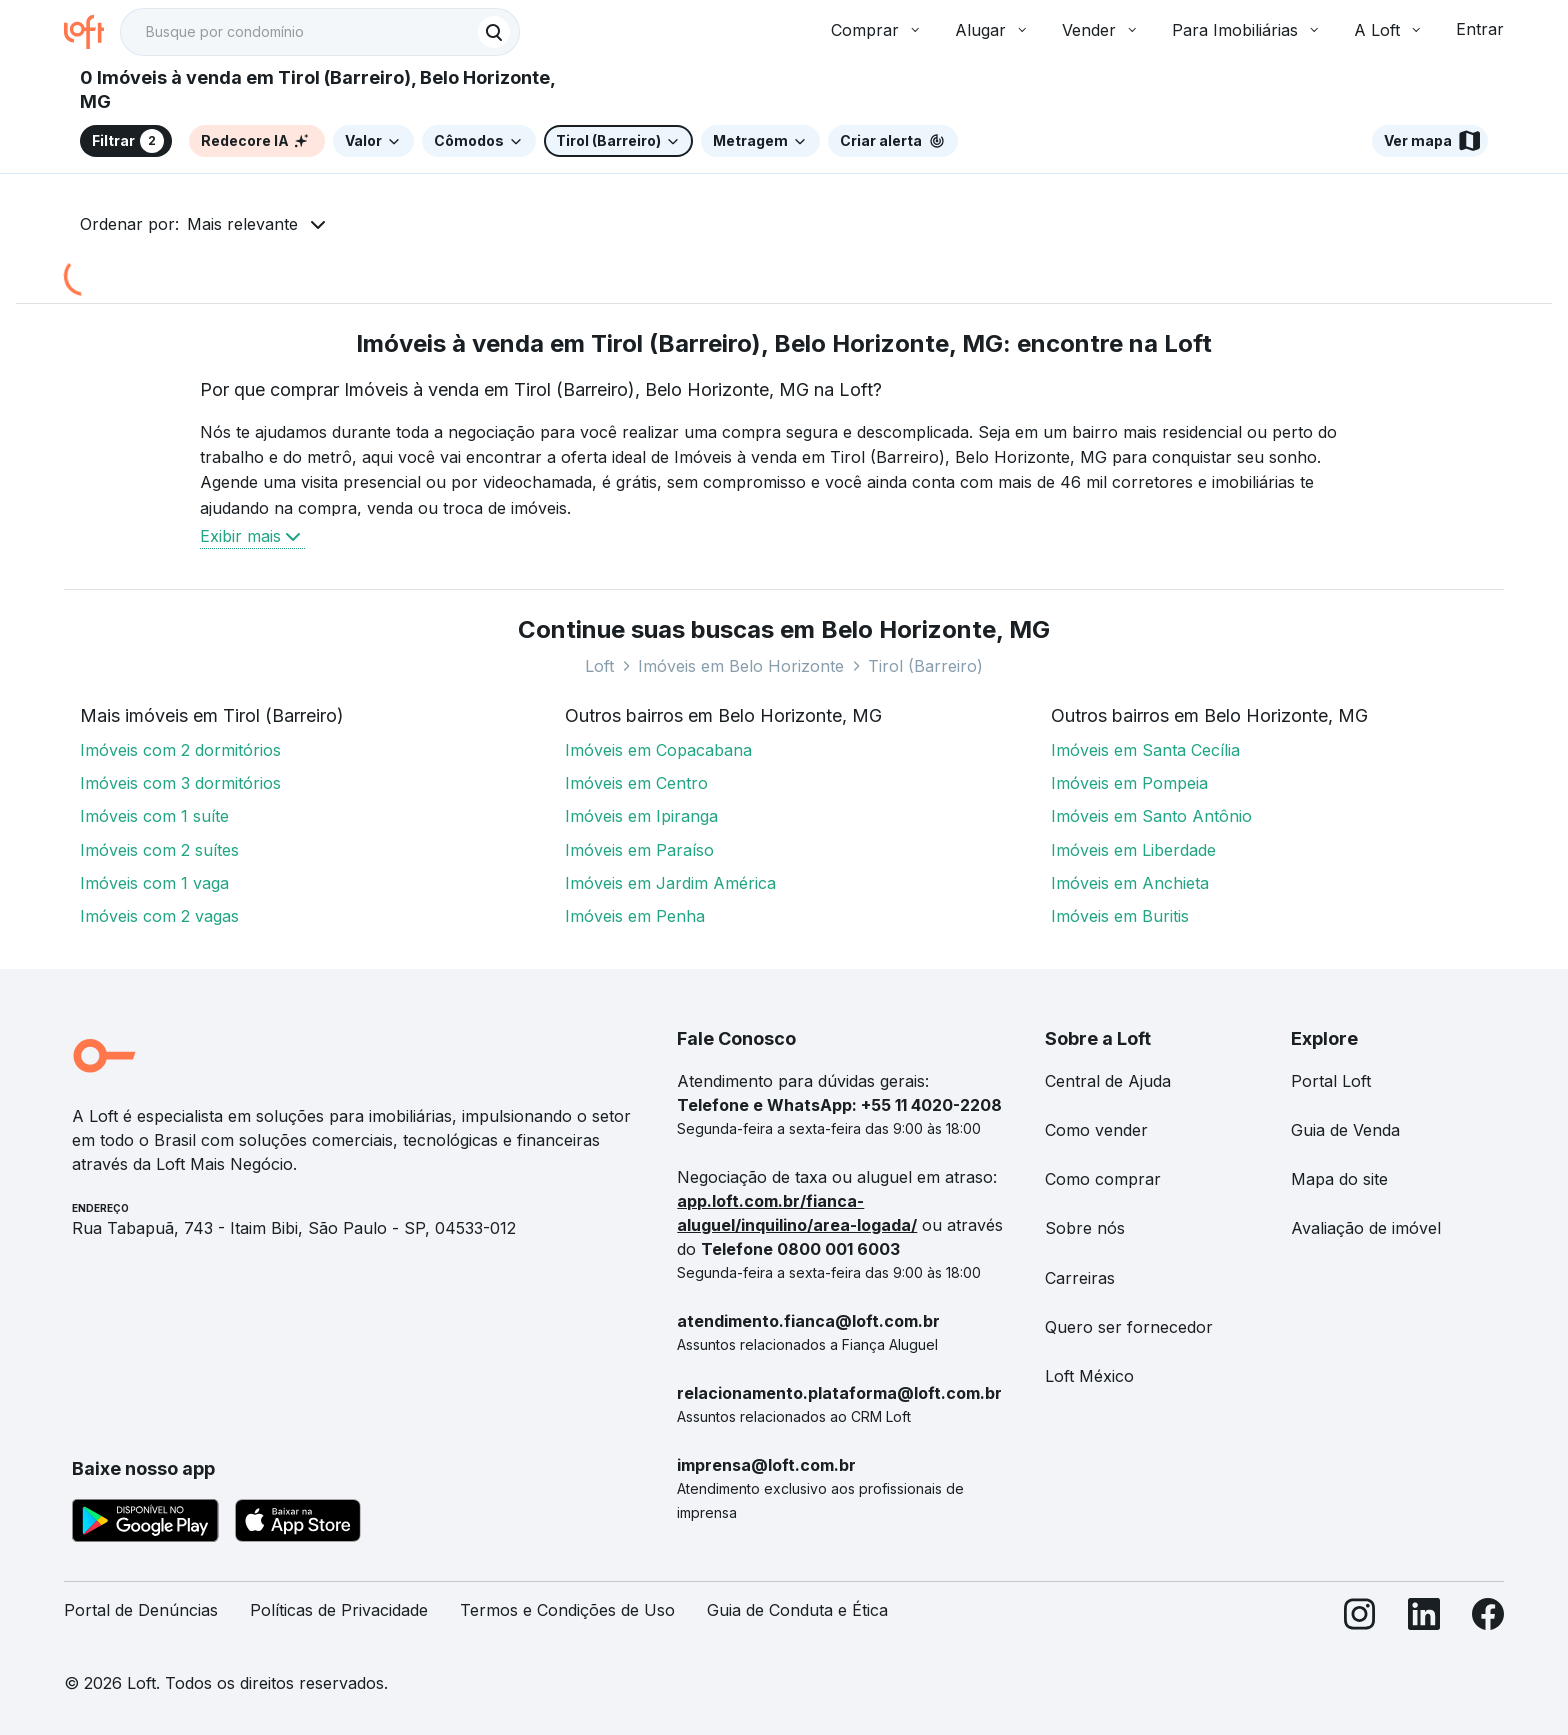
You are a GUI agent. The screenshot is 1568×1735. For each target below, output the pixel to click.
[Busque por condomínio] (300, 32)
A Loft (1389, 30)
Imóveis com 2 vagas (159, 916)
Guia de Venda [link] (1345, 1130)
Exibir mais (252, 536)
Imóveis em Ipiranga (641, 816)
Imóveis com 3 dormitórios (180, 783)
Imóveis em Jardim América (670, 883)
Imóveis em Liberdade (1133, 850)
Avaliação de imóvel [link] (1366, 1228)
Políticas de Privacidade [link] (339, 1610)
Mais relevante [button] (242, 224)
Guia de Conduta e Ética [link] (797, 1610)
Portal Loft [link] (1331, 1081)
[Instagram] (1360, 1618)
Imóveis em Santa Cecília (1145, 750)
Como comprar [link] (1103, 1179)
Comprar (877, 30)
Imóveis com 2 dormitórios (180, 750)
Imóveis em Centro (636, 783)
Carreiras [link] (1080, 1278)
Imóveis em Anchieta (1130, 883)
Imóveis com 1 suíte (154, 816)
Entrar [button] (1480, 29)
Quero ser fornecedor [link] (1129, 1327)
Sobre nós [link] (1085, 1228)
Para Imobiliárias (1247, 30)
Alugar (992, 30)
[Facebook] (1488, 1618)
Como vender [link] (1096, 1130)
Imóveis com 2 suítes (159, 850)
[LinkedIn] (1424, 1618)
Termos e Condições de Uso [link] (567, 1610)
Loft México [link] (1089, 1376)
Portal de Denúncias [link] (141, 1610)
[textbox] (320, 32)
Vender (1101, 30)
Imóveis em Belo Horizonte (741, 666)
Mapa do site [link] (1339, 1179)
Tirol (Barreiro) (925, 666)
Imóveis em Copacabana (658, 750)
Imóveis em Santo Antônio (1151, 816)
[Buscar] (494, 32)
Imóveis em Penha (635, 916)
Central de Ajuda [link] (1108, 1081)
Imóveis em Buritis (1120, 916)
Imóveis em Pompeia (1129, 783)
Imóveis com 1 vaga (154, 883)
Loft (599, 666)
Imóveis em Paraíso (639, 850)
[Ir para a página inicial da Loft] (92, 32)
